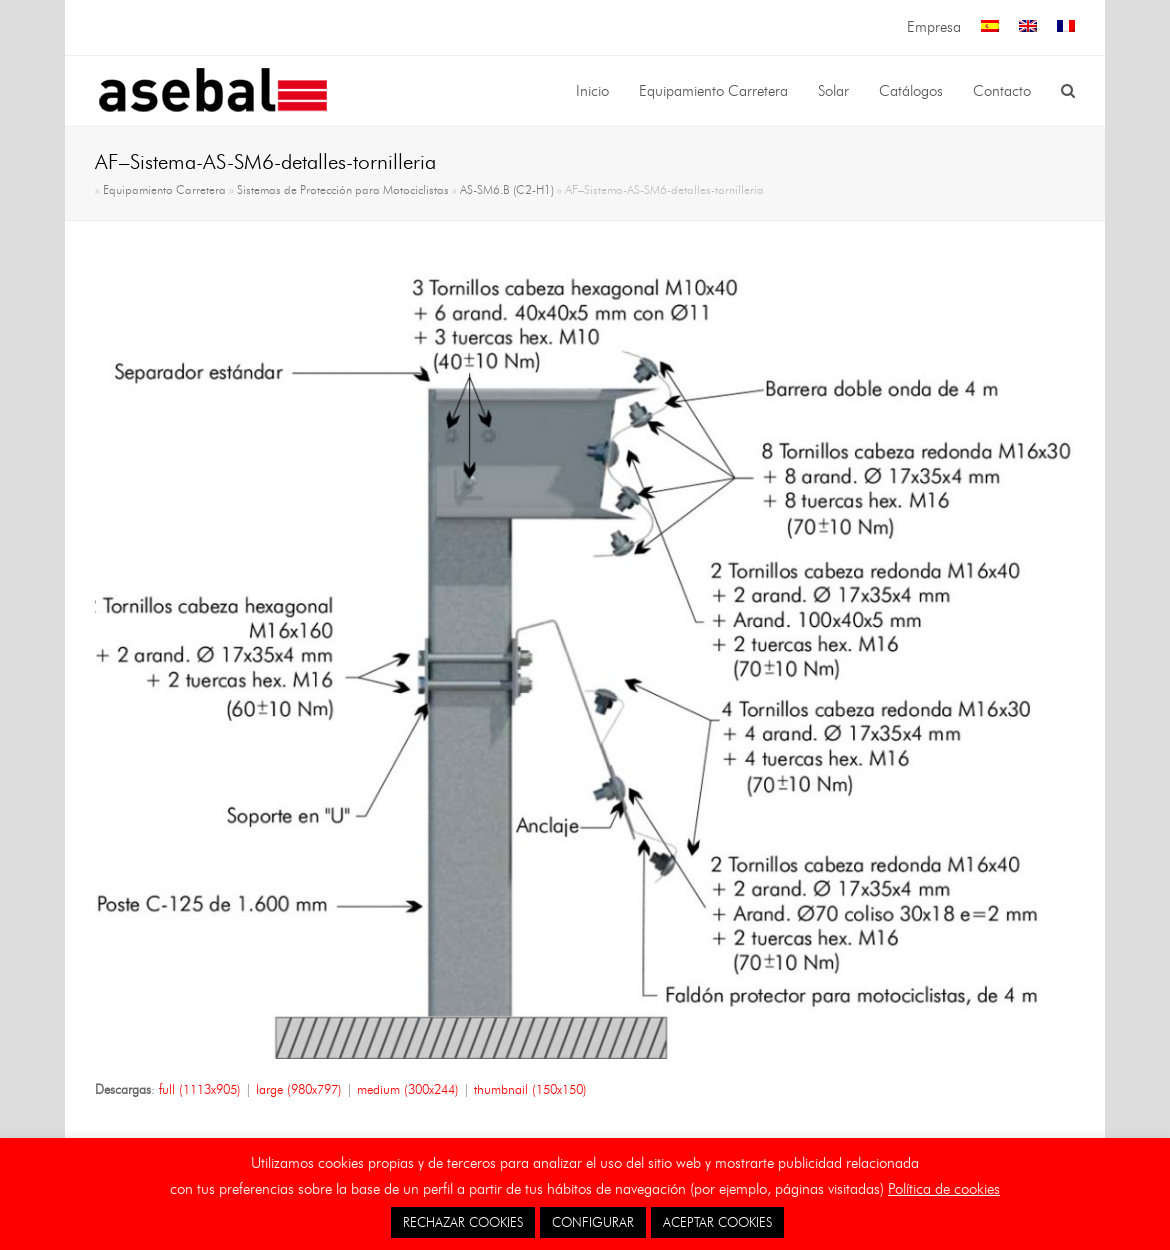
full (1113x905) (200, 1089)
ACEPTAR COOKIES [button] (717, 1222)
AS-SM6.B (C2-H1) (507, 190)
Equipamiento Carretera (164, 190)
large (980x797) (299, 1089)
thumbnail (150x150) (530, 1089)
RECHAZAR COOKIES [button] (463, 1222)
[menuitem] (990, 27)
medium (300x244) (408, 1089)
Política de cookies (944, 1189)
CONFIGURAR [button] (593, 1222)
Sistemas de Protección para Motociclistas (343, 190)
